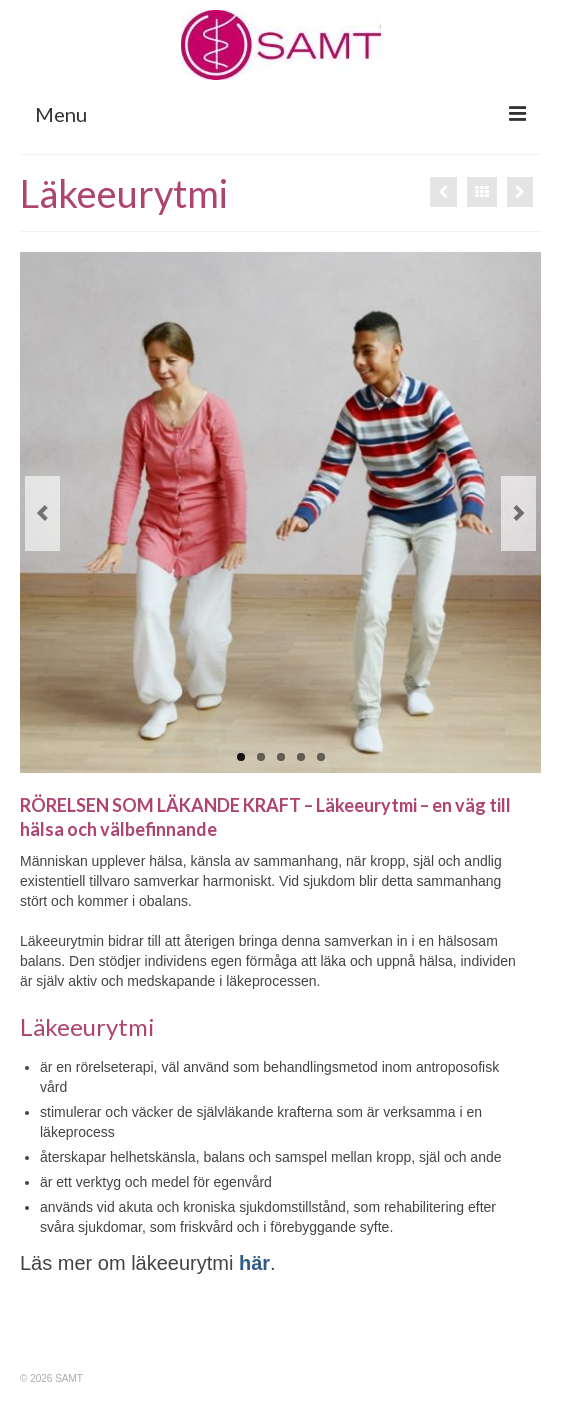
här (254, 1263)
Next (518, 513)
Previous (42, 513)
